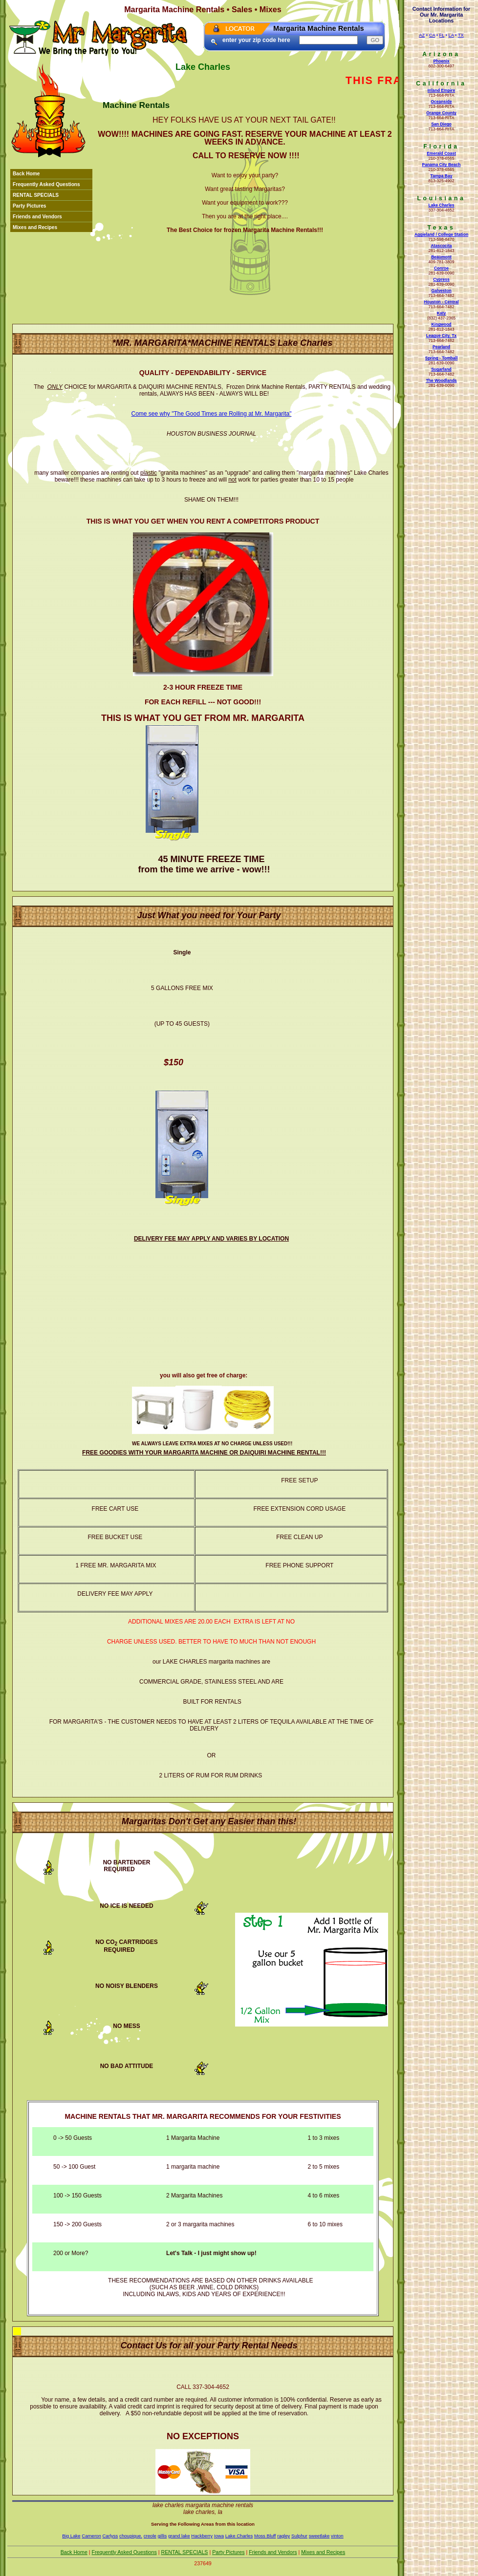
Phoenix (441, 61)
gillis (162, 2535)
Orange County (441, 112)
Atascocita (441, 245)
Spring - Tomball (441, 358)
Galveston (441, 290)
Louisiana (441, 198)
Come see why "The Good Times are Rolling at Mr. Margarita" (211, 413)
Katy (441, 313)
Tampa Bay (442, 175)
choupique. (130, 2535)
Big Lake (71, 2535)
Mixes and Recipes (35, 227)
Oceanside (441, 101)
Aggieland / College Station (441, 234)
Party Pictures (29, 206)
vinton (337, 2535)
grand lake (179, 2535)
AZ (422, 35)
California (441, 83)
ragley (283, 2535)
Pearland (441, 346)
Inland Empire (441, 90)
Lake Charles (441, 205)
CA (432, 35)
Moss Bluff (265, 2535)
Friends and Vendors (37, 216)
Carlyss (110, 2535)
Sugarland (441, 369)
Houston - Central (441, 301)
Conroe (441, 268)
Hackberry (202, 2535)
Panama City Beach (441, 164)
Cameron (91, 2535)
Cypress (441, 279)
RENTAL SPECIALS (36, 195)
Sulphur (299, 2535)
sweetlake (319, 2535)
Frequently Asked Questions (46, 184)
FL (442, 35)
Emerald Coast (441, 153)
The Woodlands (441, 380)
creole (150, 2535)
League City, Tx (441, 335)
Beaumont (441, 256)
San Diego (441, 124)
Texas (441, 227)
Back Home (26, 173)
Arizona (441, 54)
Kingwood (441, 324)
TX (461, 35)
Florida (441, 146)
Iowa (219, 2535)
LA (451, 35)
